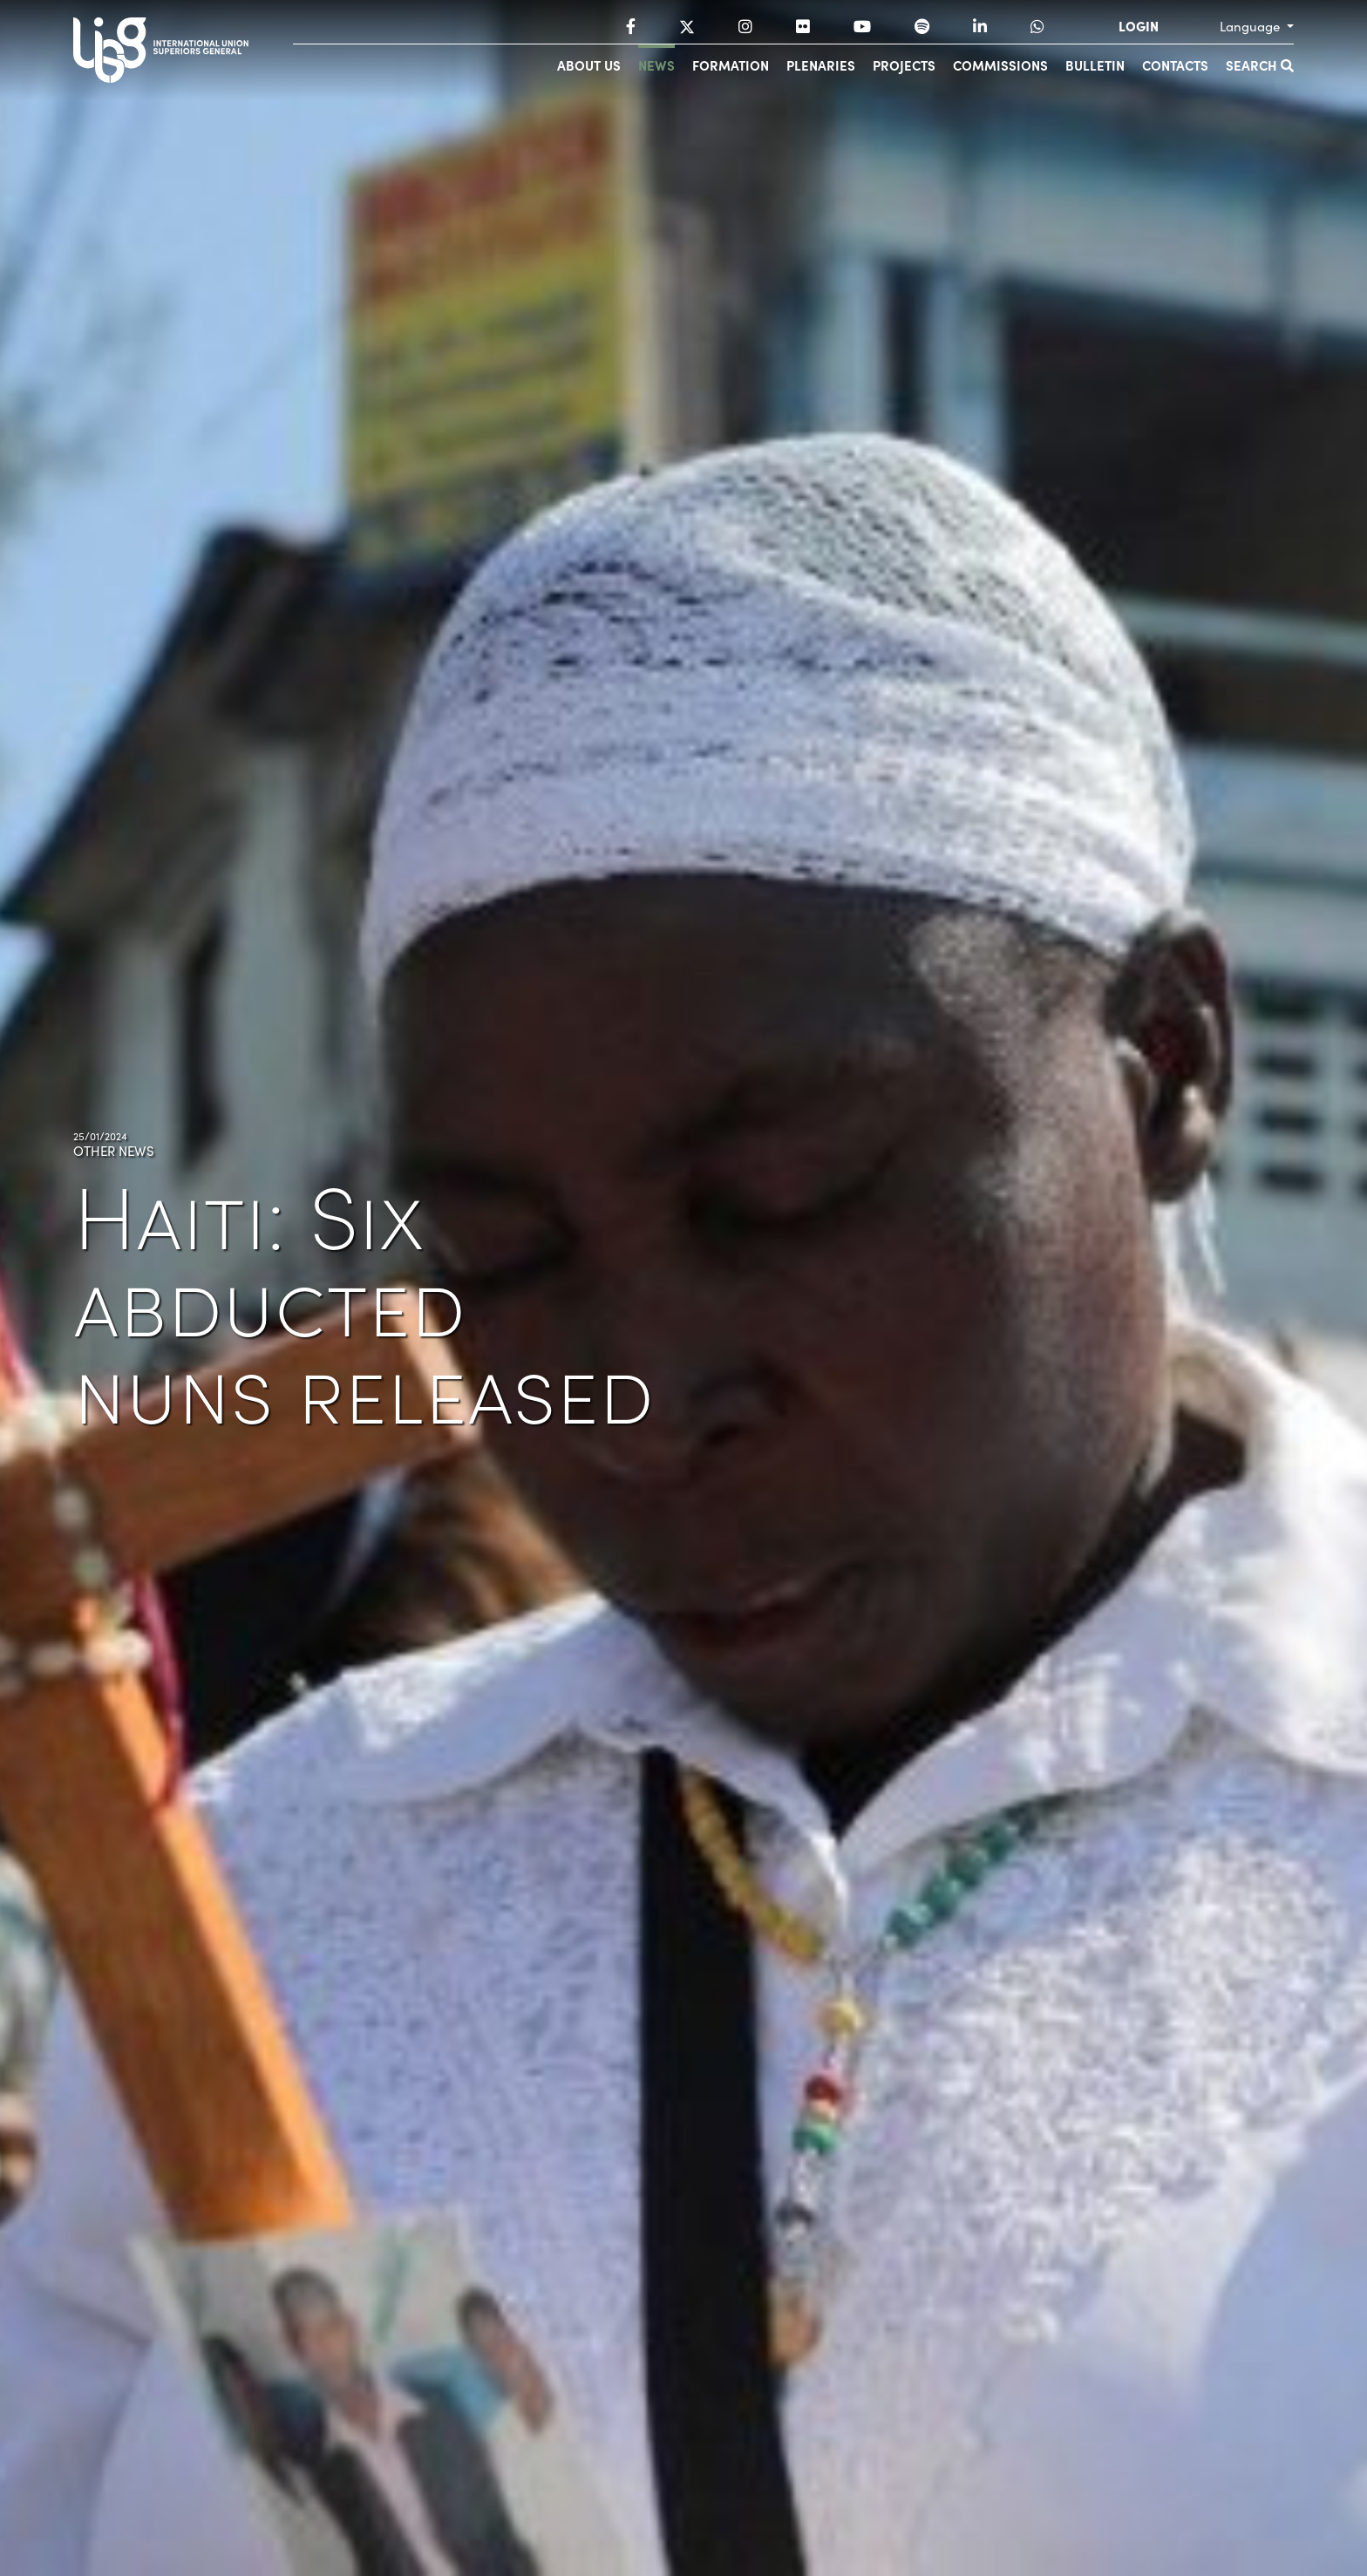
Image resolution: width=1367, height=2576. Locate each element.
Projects (904, 65)
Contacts (1175, 65)
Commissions (1000, 65)
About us (589, 65)
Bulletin (1095, 65)
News (656, 65)
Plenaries (820, 65)
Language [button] (1251, 26)
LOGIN (1139, 26)
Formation (730, 65)
